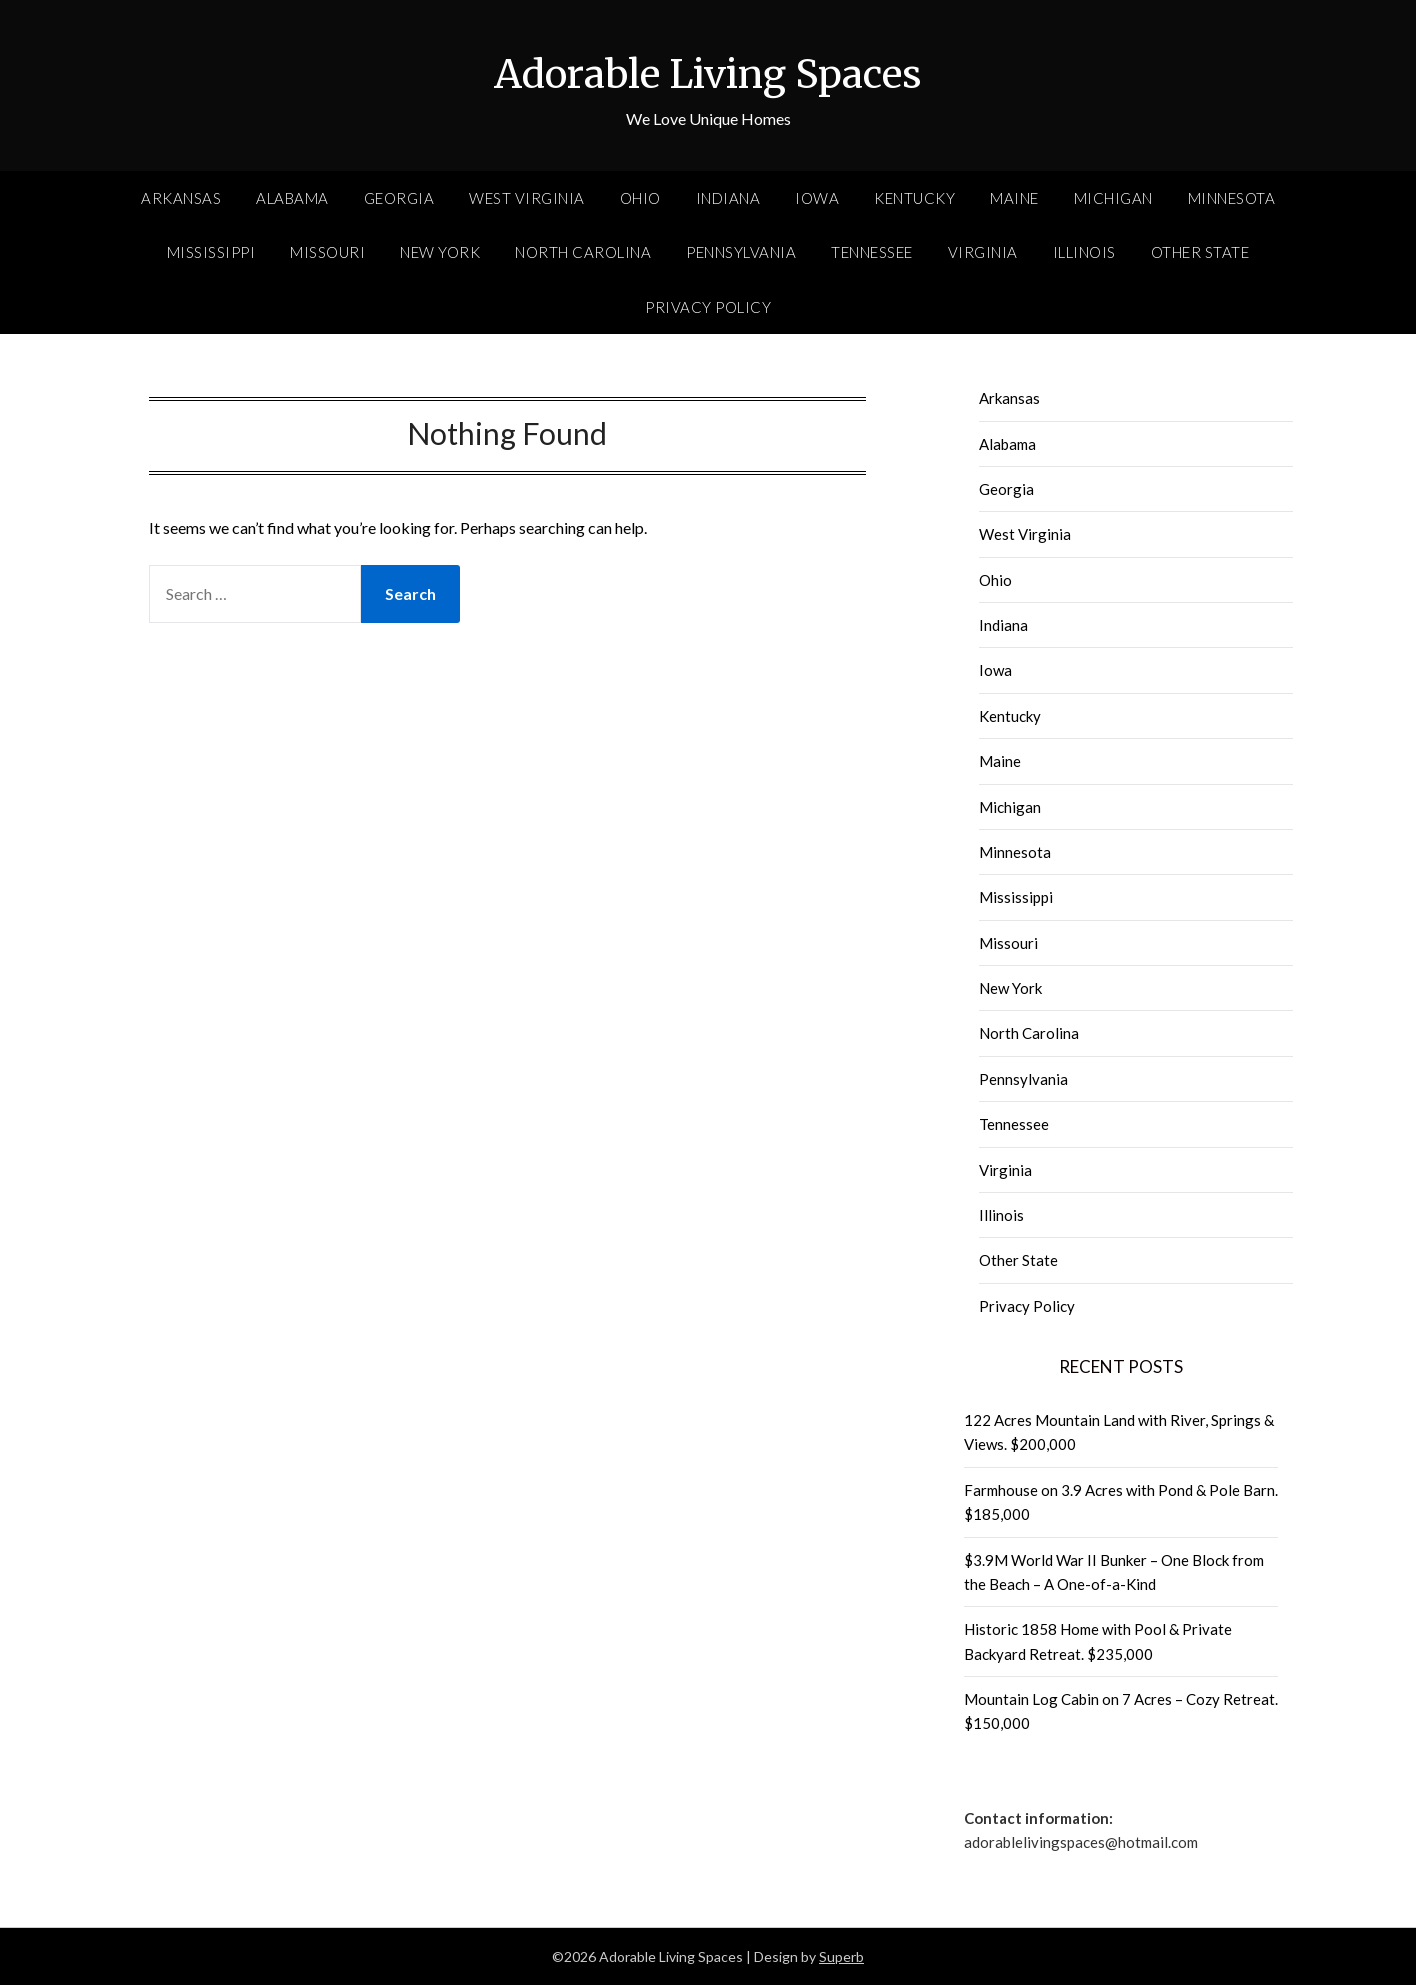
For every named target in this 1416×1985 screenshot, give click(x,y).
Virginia (983, 252)
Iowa (817, 198)
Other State (1200, 252)
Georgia (399, 198)
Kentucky (914, 198)
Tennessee (872, 252)
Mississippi (211, 252)
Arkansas (181, 198)
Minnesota (1232, 198)
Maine (1014, 198)
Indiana (728, 198)
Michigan (1113, 198)
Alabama (292, 198)
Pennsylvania (741, 252)
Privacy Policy (708, 307)
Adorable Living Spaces (708, 71)
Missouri (327, 252)
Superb (841, 1956)
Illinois (1084, 252)
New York (440, 252)
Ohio (640, 198)
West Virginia (527, 198)
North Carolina (583, 252)
